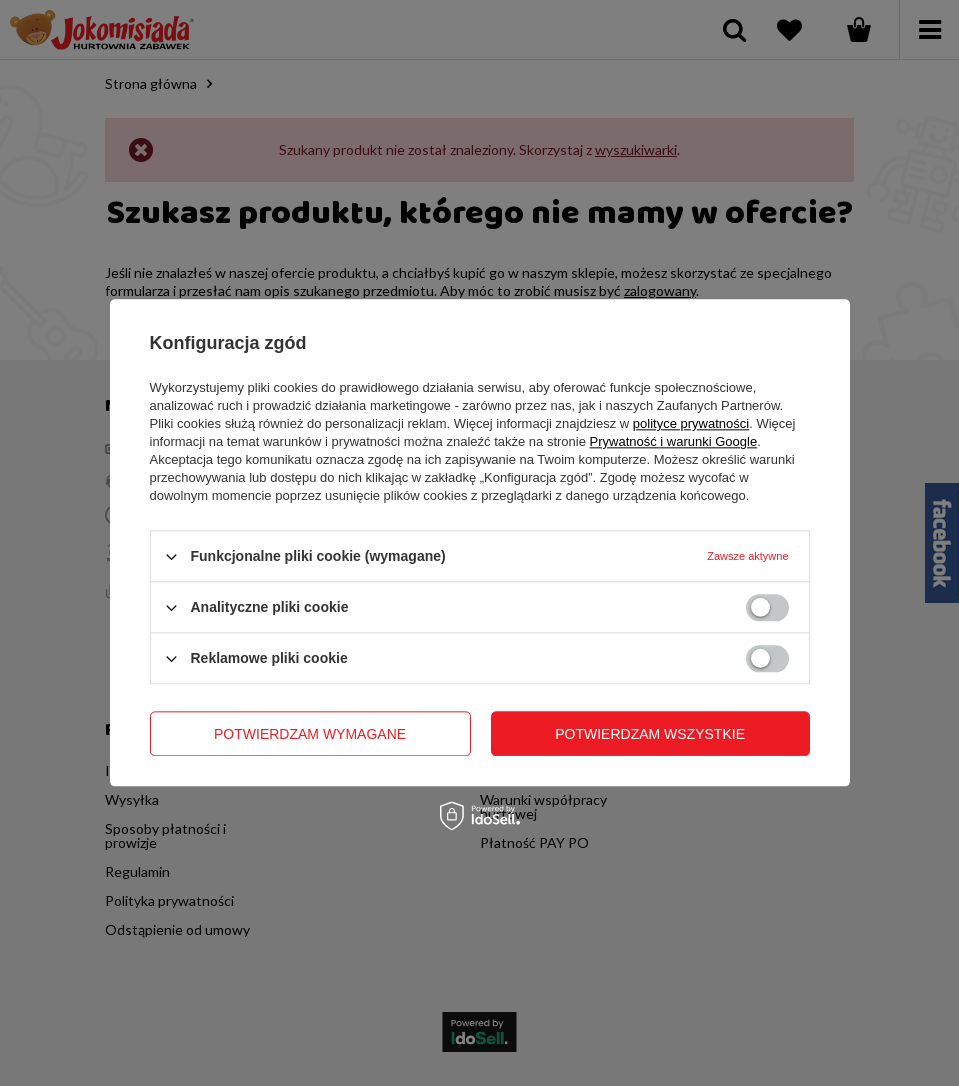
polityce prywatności (691, 423)
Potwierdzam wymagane (310, 734)
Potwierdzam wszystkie (650, 734)
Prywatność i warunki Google (674, 441)
